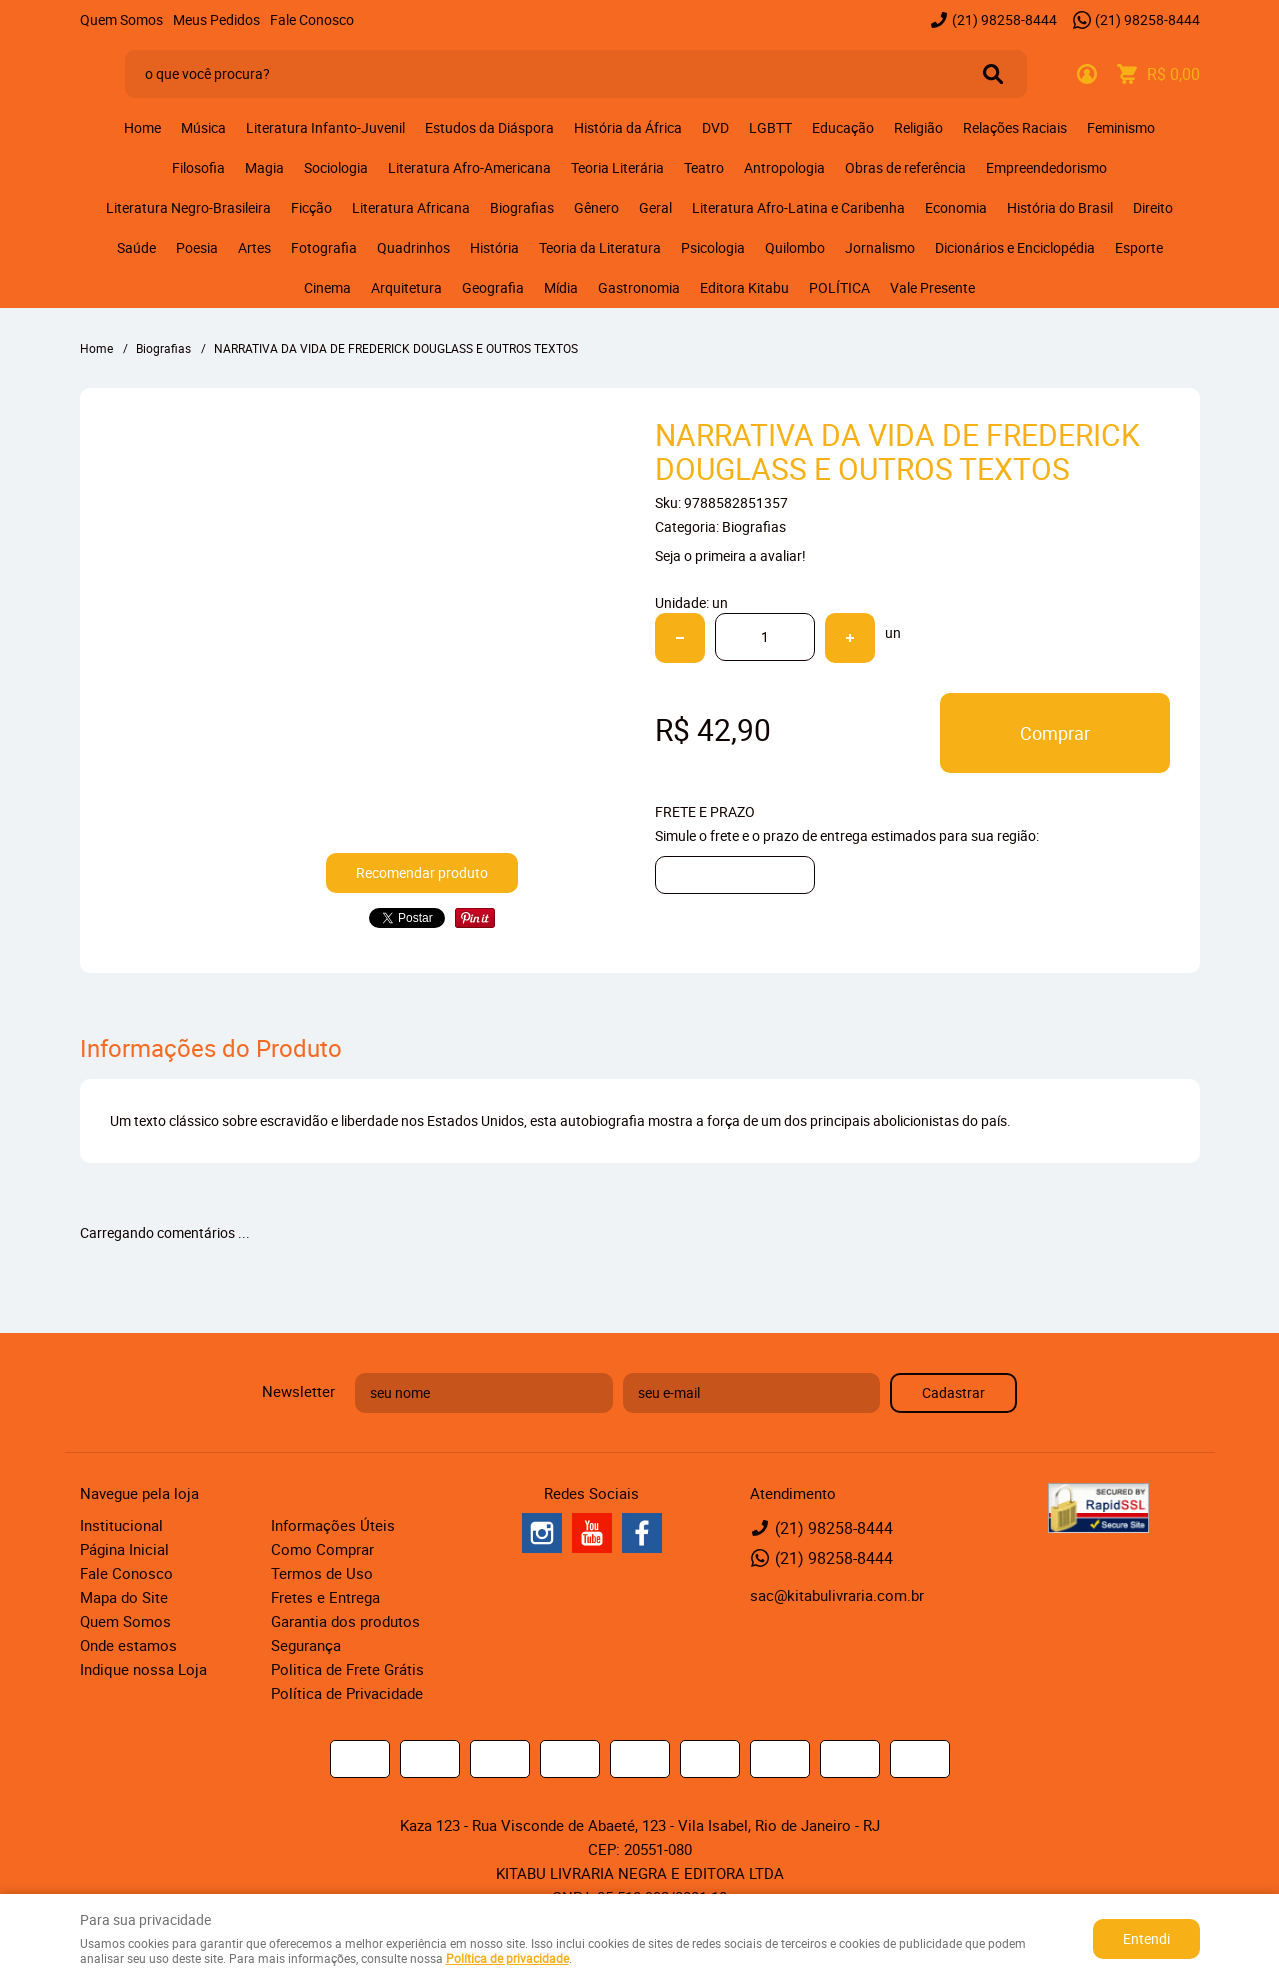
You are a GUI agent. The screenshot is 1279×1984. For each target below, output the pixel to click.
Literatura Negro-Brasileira (188, 207)
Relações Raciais (1015, 127)
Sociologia (336, 167)
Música (203, 127)
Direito (1153, 207)
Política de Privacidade (347, 1693)
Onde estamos (128, 1645)
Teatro (704, 167)
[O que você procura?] (993, 74)
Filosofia (198, 167)
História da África (628, 127)
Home (142, 127)
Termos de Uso (322, 1573)
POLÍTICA (839, 287)
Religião (918, 127)
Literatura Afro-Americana (469, 167)
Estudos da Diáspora (489, 127)
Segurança (306, 1645)
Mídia (561, 287)
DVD (715, 127)
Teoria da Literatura (600, 247)
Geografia (493, 287)
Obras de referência (905, 167)
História (494, 247)
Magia (264, 167)
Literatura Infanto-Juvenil (325, 127)
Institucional (121, 1525)
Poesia (197, 247)
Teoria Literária (617, 167)
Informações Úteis (333, 1525)
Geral (655, 207)
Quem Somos (121, 19)
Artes (254, 247)
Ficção (311, 207)
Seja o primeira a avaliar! (730, 555)
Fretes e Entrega (325, 1597)
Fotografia (324, 247)
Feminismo (1121, 127)
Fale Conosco (312, 19)
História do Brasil (1060, 207)
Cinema (327, 287)
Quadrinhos (413, 247)
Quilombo (795, 247)
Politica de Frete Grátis (347, 1669)
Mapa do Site (124, 1597)
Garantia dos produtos (345, 1621)
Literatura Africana (411, 207)
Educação (843, 127)
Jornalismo (880, 247)
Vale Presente (932, 287)
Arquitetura (406, 287)
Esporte (1139, 247)
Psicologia (713, 247)
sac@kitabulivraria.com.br (837, 1595)
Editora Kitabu (744, 287)
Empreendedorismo (1046, 167)
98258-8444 (1004, 19)
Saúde (136, 247)
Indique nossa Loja (143, 1669)
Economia (956, 207)
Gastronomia (639, 287)
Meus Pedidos (216, 19)
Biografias (522, 207)
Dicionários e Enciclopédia (1015, 247)
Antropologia (784, 167)
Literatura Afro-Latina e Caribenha (798, 207)
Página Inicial (124, 1549)
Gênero (596, 207)
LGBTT (770, 127)
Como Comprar (322, 1549)
